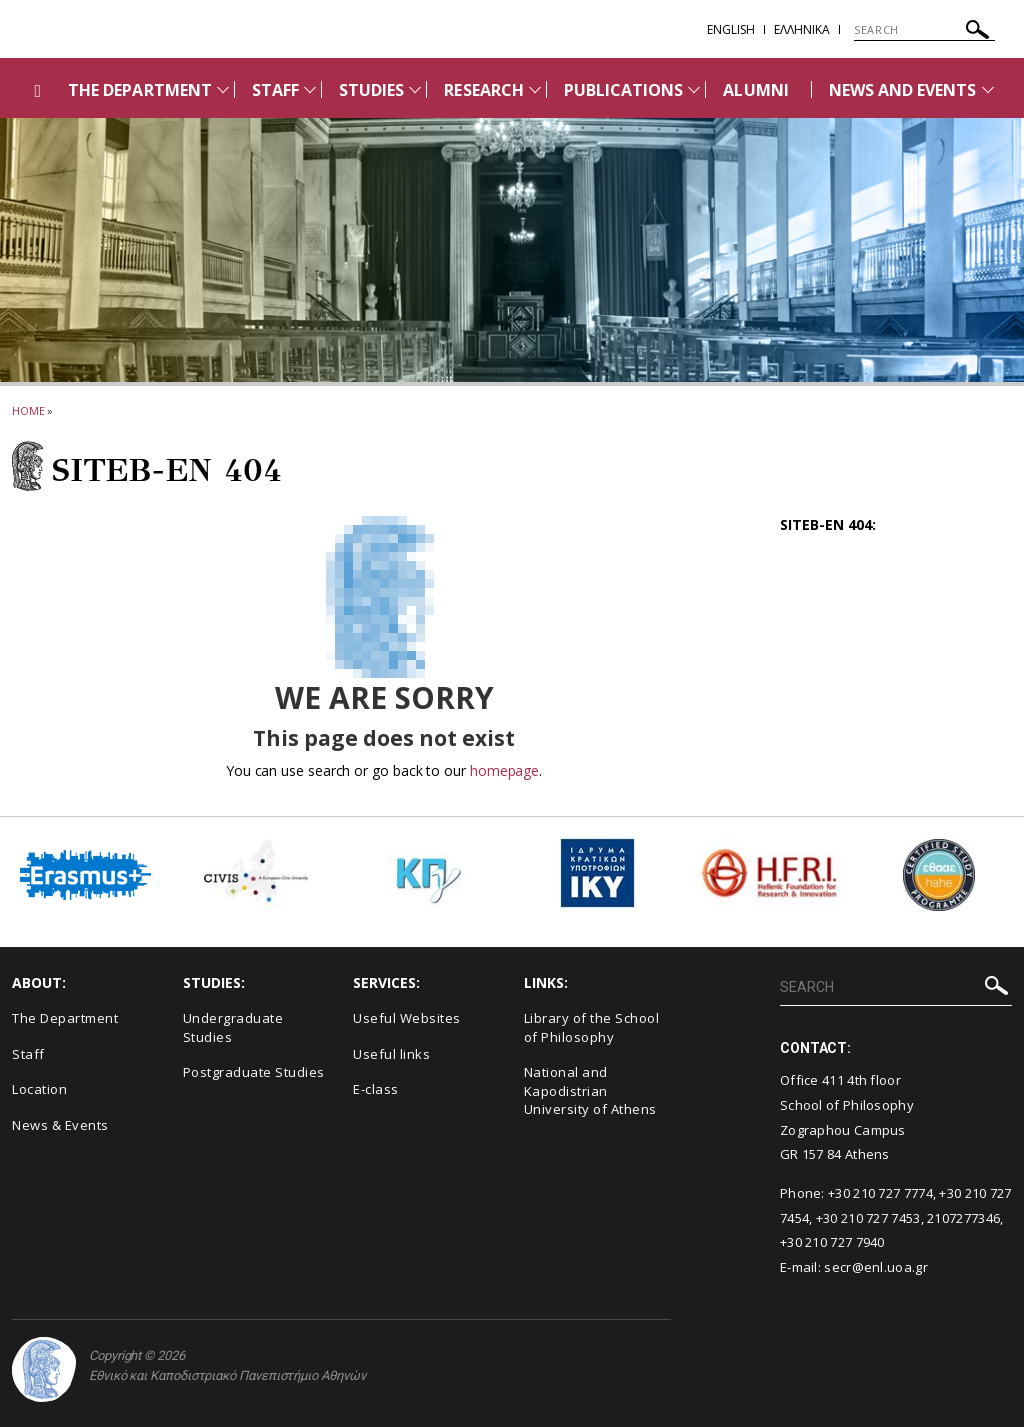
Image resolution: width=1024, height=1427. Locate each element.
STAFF (275, 90)
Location (39, 1089)
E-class (376, 1089)
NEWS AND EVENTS (903, 90)
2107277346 (963, 1218)
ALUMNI (755, 90)
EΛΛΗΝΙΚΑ (802, 29)
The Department (65, 1018)
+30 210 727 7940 (832, 1242)
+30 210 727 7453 (868, 1218)
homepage (504, 770)
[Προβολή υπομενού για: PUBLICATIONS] (694, 89)
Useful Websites (407, 1018)
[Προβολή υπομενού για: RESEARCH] (535, 89)
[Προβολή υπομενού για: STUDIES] (415, 89)
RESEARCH (483, 90)
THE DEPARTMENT (140, 90)
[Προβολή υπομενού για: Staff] (310, 89)
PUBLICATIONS (624, 90)
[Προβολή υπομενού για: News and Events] (988, 89)
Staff (28, 1054)
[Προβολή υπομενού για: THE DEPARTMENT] (223, 89)
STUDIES (371, 90)
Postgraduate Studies (254, 1072)
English (731, 29)
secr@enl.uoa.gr (876, 1267)
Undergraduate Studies (233, 1027)
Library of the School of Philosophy (592, 1027)
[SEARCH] (924, 30)
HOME (28, 410)
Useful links (391, 1054)
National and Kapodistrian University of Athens (590, 1090)
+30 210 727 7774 (880, 1193)
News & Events (60, 1125)
